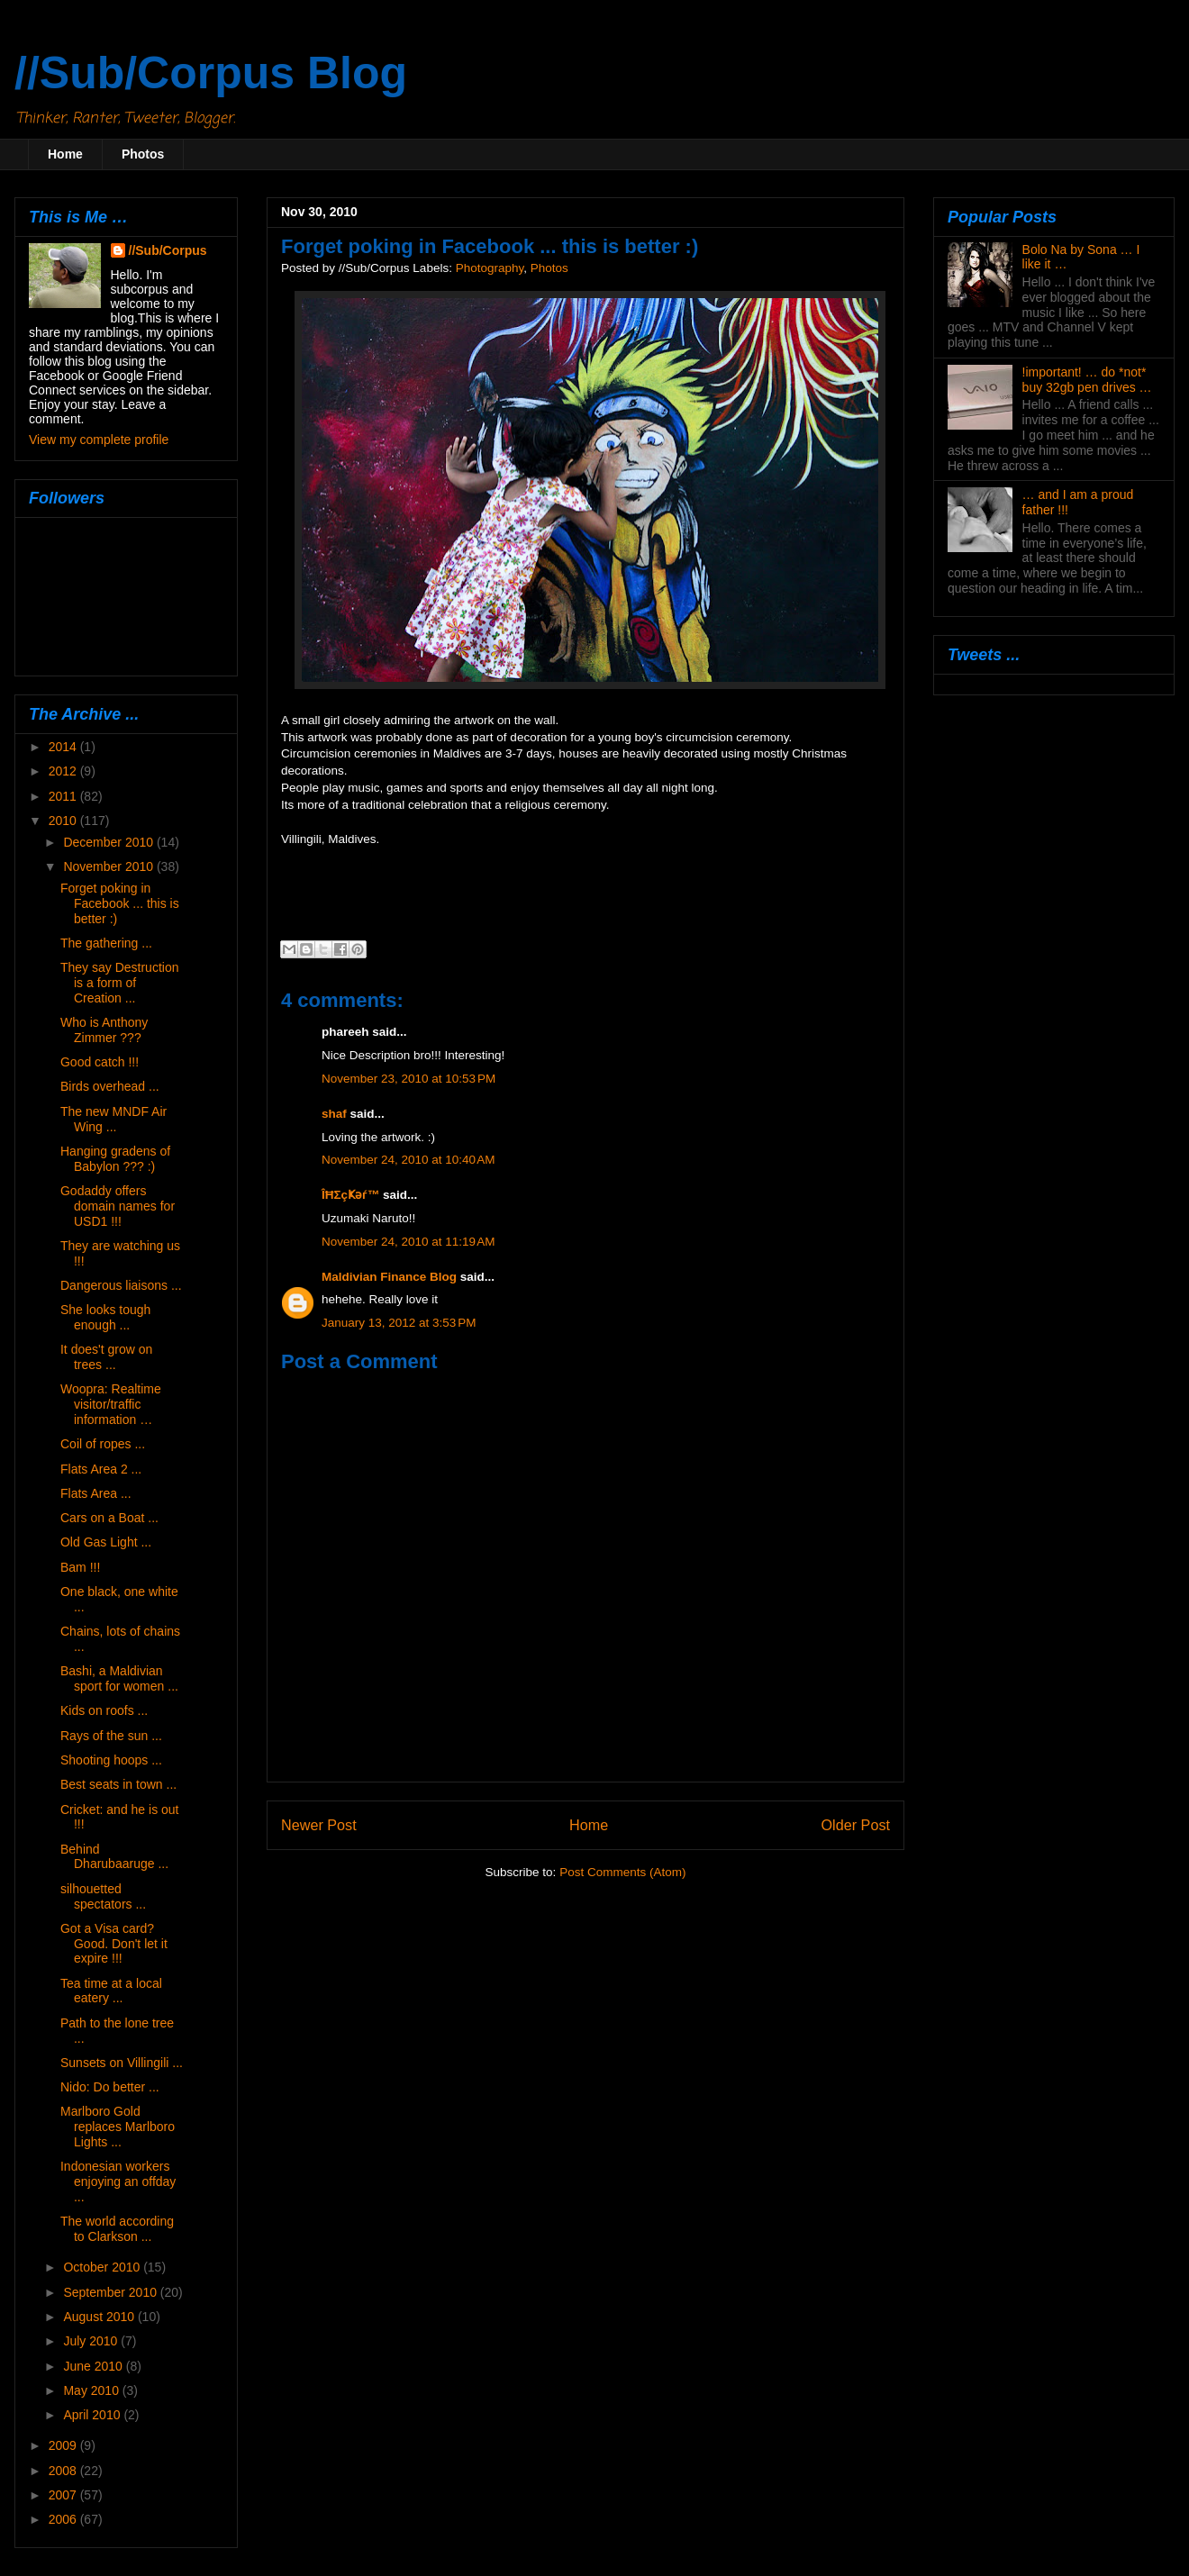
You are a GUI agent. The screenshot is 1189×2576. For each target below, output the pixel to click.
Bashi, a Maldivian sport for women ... (119, 1678)
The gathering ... (106, 943)
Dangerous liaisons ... (121, 1285)
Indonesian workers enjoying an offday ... (118, 2181)
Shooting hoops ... (111, 1760)
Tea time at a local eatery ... (111, 1991)
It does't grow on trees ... (106, 1357)
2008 (64, 2470)
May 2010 (92, 2390)
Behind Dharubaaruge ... (114, 1857)
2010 (64, 820)
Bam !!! (80, 1567)
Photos (143, 154)
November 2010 (110, 866)
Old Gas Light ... (105, 1542)
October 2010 (103, 2267)
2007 (64, 2495)
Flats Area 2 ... (100, 1469)
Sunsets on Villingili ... (121, 2062)
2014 (64, 746)
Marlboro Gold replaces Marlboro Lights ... (117, 2126)
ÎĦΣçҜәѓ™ (350, 1195)
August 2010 (100, 2316)
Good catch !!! (99, 1062)
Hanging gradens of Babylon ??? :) (115, 1159)
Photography (490, 268)
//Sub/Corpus (168, 250)
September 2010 (111, 2292)
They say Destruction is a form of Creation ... (119, 982)
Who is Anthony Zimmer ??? (104, 1030)
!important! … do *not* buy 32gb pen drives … (1087, 380)
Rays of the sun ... (111, 1735)
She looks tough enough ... (105, 1317)
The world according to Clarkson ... (117, 2229)
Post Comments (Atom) (622, 1872)
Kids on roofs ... (104, 1710)
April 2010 (93, 2415)
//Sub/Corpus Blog (210, 73)
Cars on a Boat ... (109, 1517)
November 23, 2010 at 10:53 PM (408, 1078)
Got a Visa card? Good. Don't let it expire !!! (114, 1943)
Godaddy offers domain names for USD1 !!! (117, 1206)
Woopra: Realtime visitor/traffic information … (110, 1404)
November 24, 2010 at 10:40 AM (408, 1159)
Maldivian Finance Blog (389, 1276)
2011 (64, 796)
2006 (64, 2519)
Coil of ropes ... (102, 1444)
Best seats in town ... (118, 1784)
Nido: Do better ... (109, 2087)
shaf (334, 1113)
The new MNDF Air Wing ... (113, 1119)
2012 (64, 771)
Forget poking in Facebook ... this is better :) (119, 903)
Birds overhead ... (109, 1086)
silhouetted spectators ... (103, 1896)
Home (65, 154)
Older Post (855, 1825)
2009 (64, 2445)
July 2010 (92, 2341)
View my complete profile (98, 439)
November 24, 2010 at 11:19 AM (408, 1241)
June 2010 (94, 2366)
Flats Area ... (96, 1493)
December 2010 (110, 842)
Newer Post (319, 1825)
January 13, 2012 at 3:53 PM (399, 1322)
